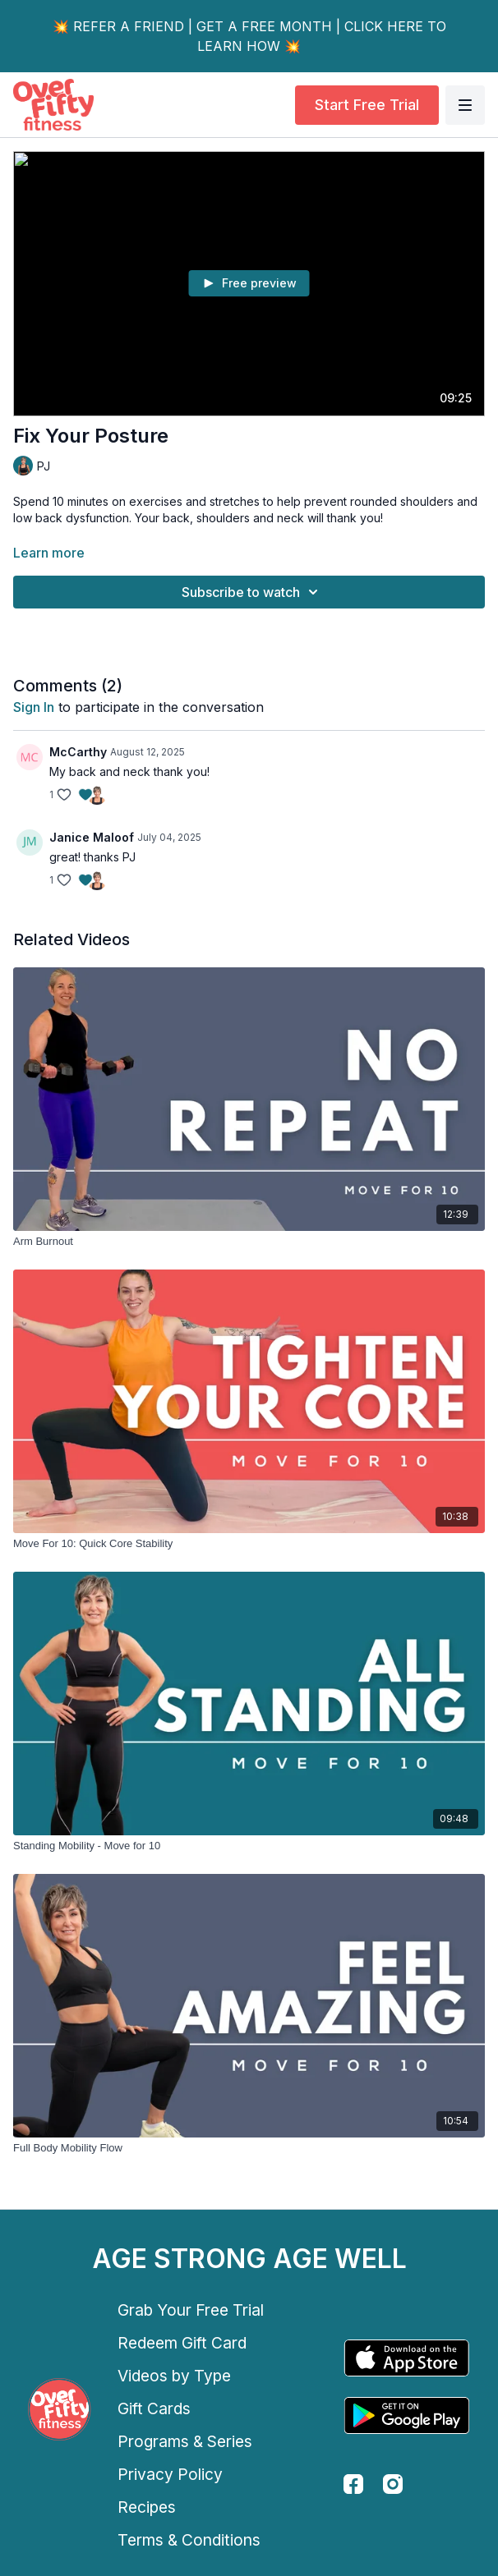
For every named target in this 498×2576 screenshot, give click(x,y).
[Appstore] (407, 2358)
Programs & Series (185, 2441)
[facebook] (353, 2484)
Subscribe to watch (252, 592)
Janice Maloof (91, 837)
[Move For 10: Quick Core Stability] (249, 1544)
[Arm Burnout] (249, 1241)
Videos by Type (174, 2375)
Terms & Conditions (189, 2540)
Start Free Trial (367, 104)
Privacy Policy (170, 2474)
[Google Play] (407, 2415)
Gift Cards (154, 2408)
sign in (33, 707)
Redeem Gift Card (182, 2343)
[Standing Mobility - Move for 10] (249, 1846)
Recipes (147, 2507)
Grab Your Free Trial (191, 2310)
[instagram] (393, 2484)
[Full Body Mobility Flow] (249, 2148)
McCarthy (78, 752)
